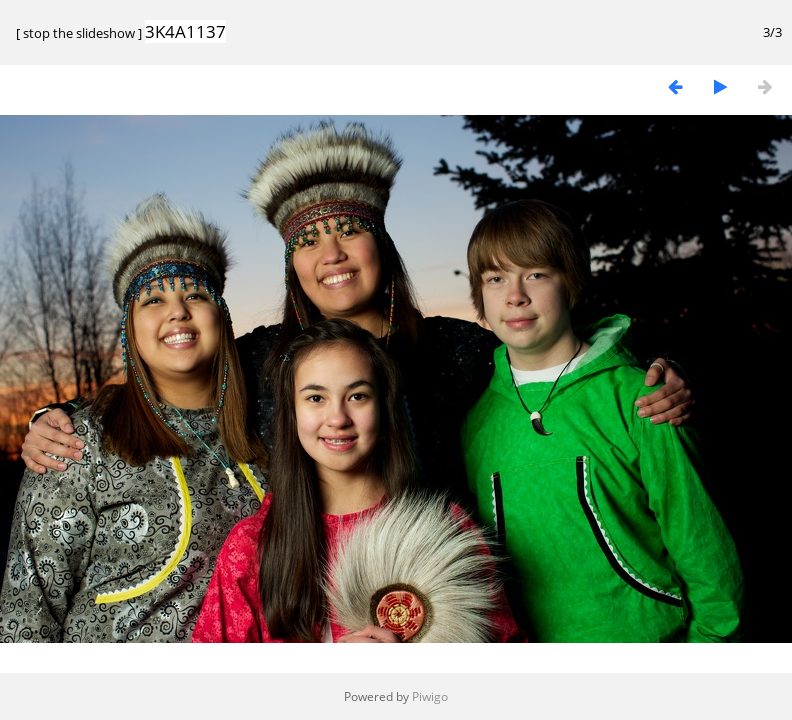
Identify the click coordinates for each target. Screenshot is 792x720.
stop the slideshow (79, 33)
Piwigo (430, 696)
